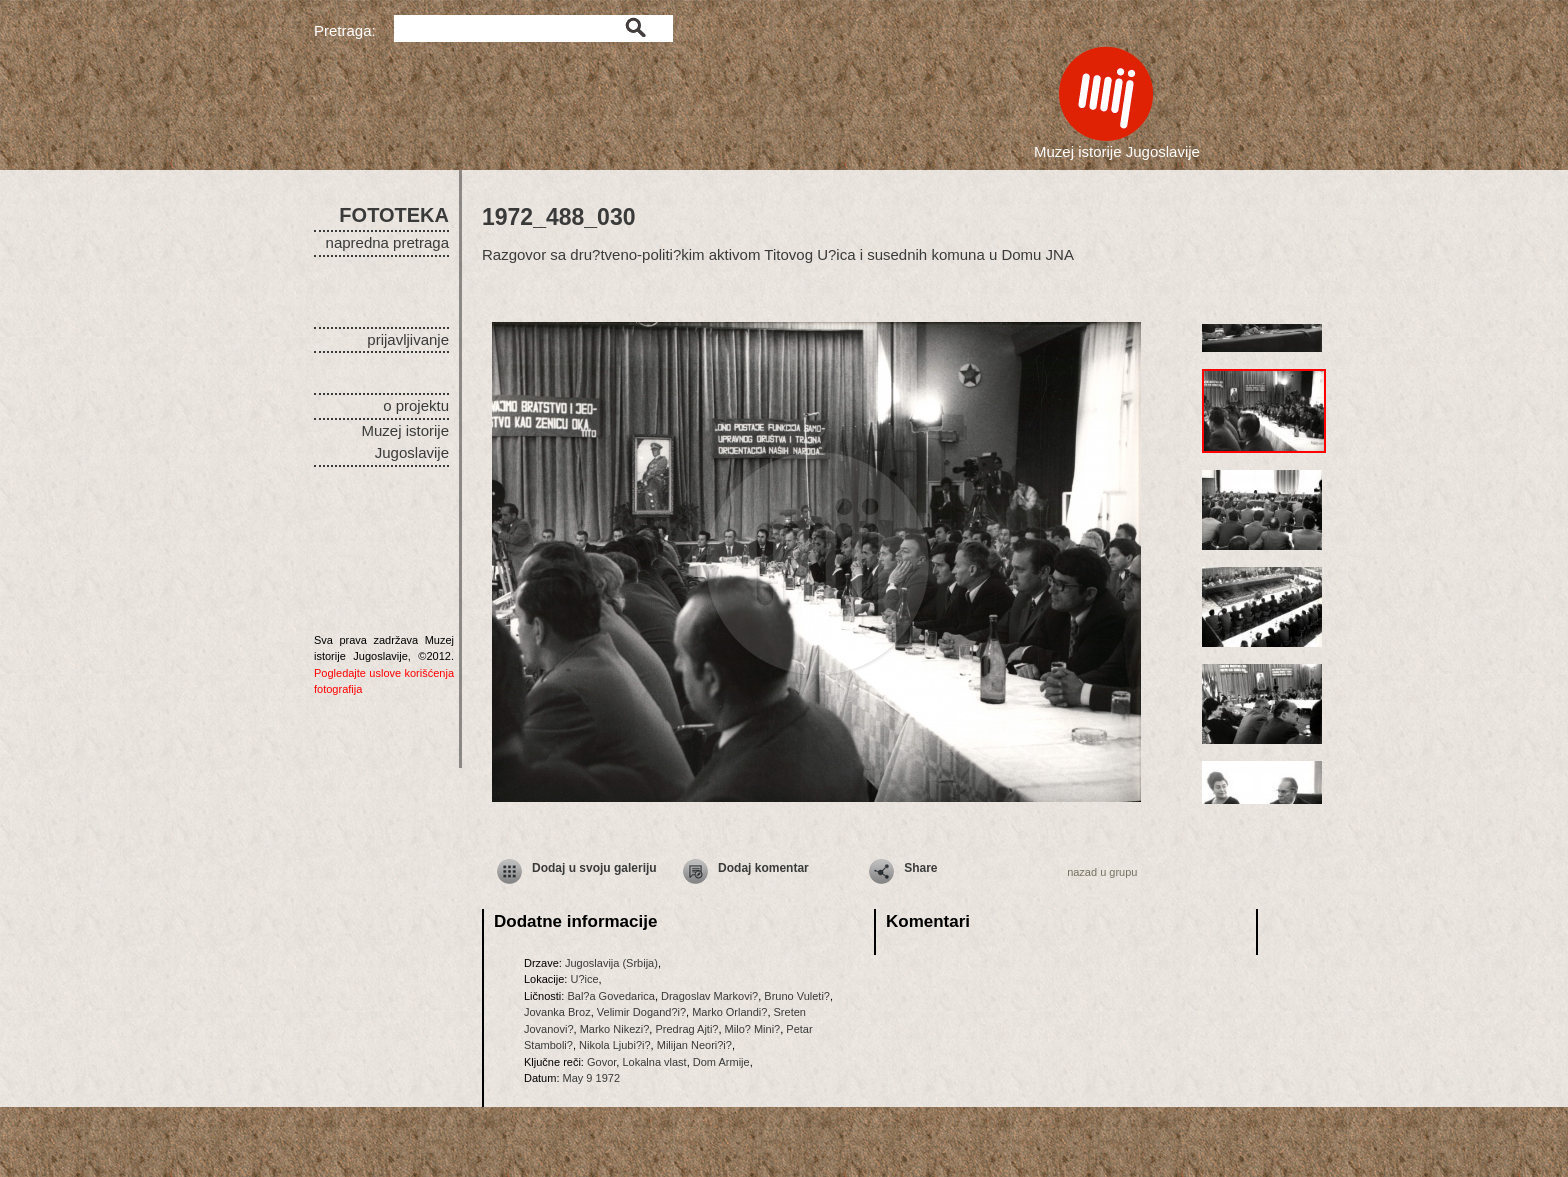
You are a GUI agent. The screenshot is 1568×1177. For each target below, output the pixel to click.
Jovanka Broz (557, 1012)
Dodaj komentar (763, 868)
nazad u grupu (1102, 872)
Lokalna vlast (654, 1062)
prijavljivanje (408, 339)
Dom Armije (721, 1062)
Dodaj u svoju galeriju (594, 868)
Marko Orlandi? (729, 1012)
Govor (601, 1062)
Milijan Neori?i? (694, 1045)
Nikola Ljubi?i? (615, 1045)
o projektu (416, 405)
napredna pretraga (387, 242)
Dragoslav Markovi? (709, 996)
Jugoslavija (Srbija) (611, 963)
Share (920, 868)
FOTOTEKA (394, 215)
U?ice (584, 979)
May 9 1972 (591, 1078)
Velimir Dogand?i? (641, 1012)
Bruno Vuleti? (797, 996)
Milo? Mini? (753, 1029)
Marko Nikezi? (615, 1029)
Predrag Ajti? (686, 1029)
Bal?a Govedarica (610, 996)
